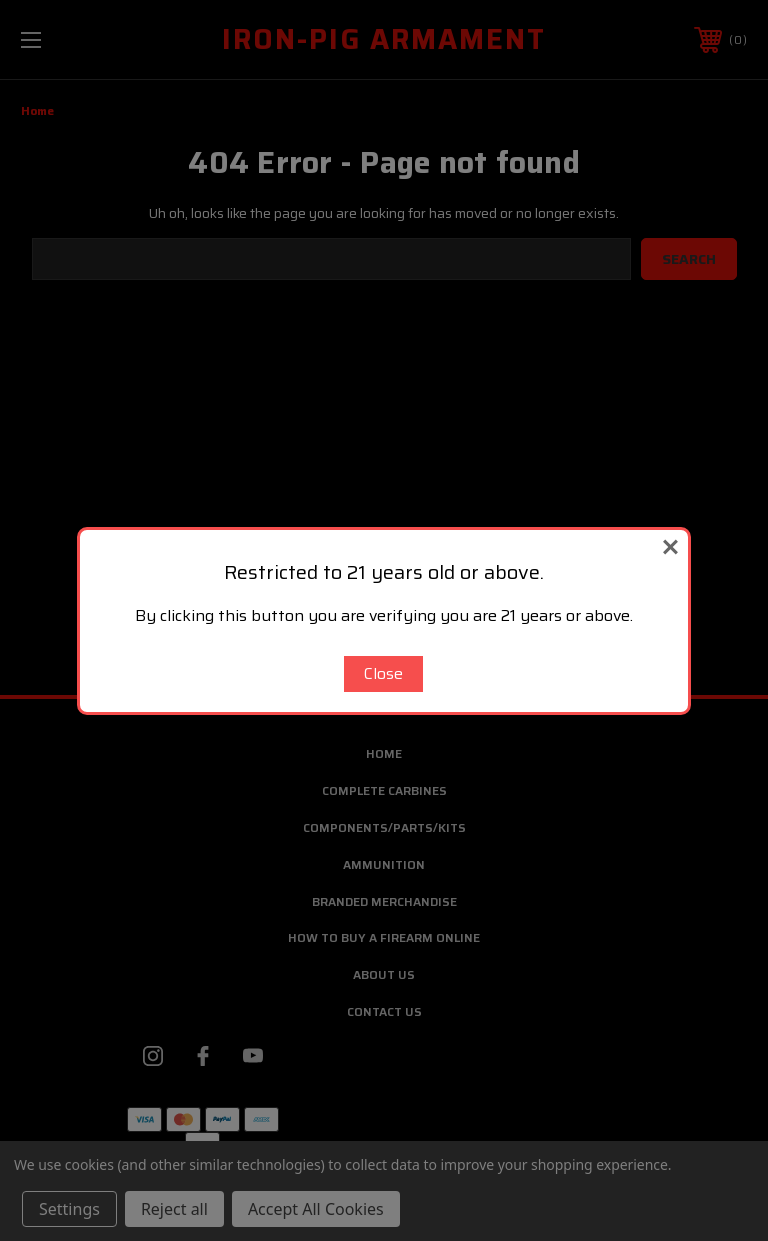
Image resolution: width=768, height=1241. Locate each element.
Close (383, 673)
